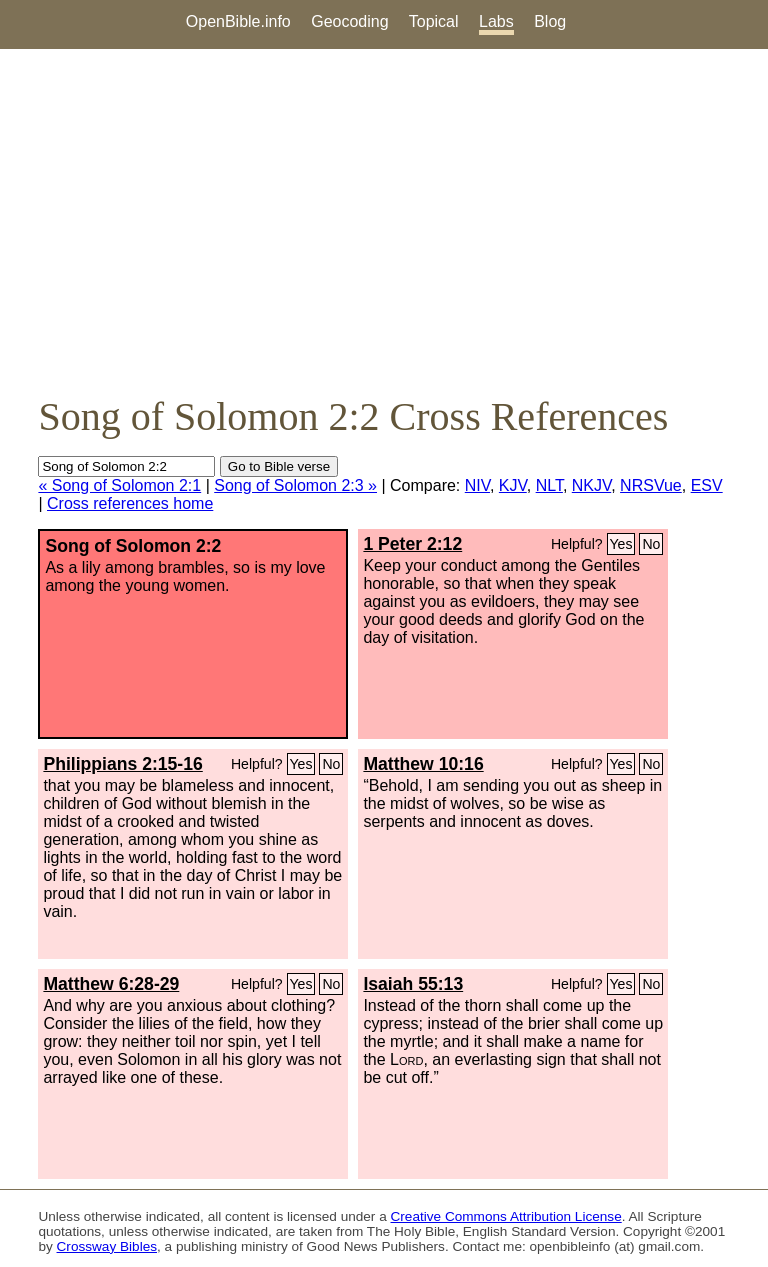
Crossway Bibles (107, 1246)
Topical (434, 21)
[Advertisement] (384, 221)
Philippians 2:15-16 (122, 764)
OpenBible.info (238, 21)
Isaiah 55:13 (413, 984)
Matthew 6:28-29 (111, 984)
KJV (513, 485)
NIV (477, 485)
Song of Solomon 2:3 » (295, 485)
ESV (707, 485)
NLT (549, 485)
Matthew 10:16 (423, 764)
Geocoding (349, 21)
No (651, 544)
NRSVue (651, 485)
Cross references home (130, 503)
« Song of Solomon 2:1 (119, 485)
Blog (550, 21)
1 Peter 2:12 (412, 544)
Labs (496, 21)
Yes (621, 544)
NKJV (591, 485)
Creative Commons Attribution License (506, 1216)
